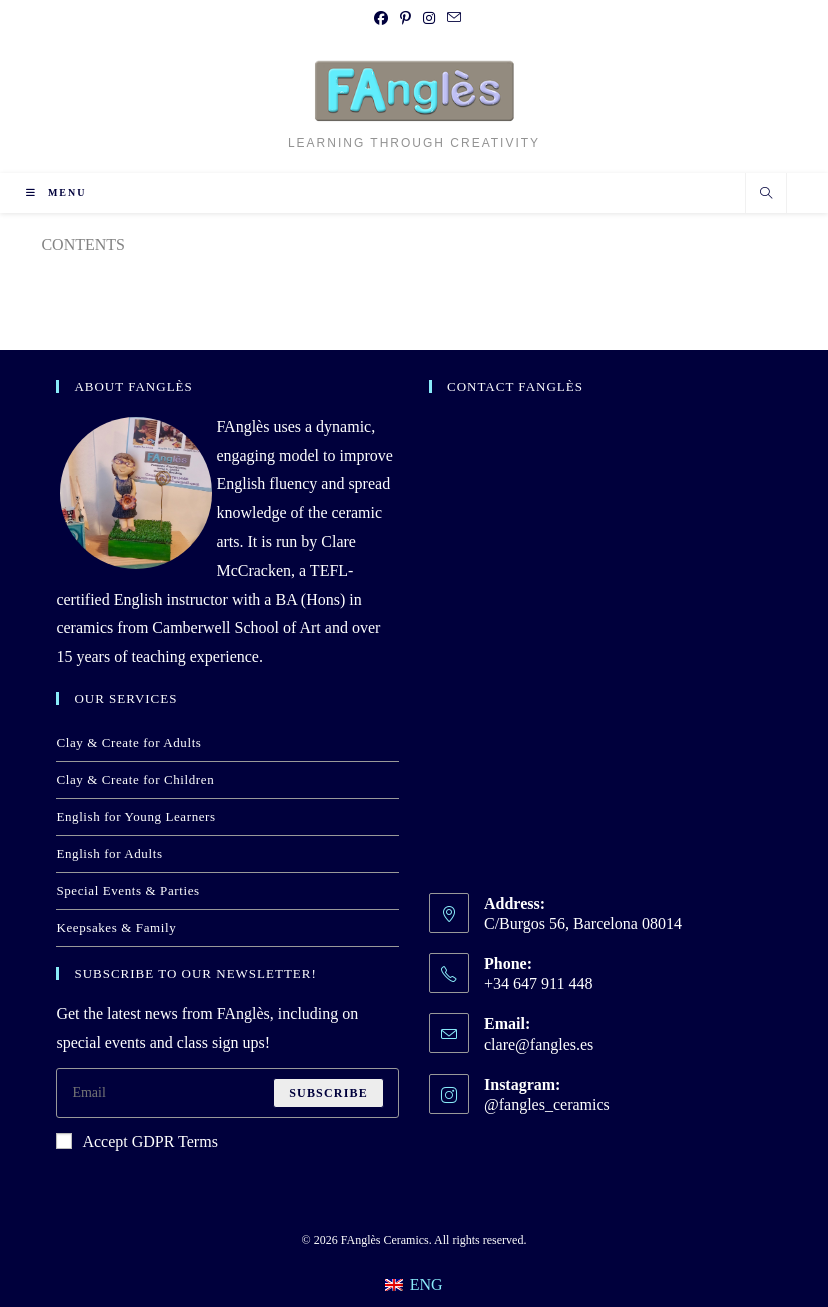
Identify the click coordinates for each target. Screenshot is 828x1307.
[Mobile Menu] (56, 192)
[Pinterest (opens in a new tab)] (405, 19)
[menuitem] (413, 1284)
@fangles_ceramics (547, 1104)
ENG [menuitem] (426, 1284)
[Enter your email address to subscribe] (227, 1093)
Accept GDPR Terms (136, 1141)
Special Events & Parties (127, 890)
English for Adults (109, 853)
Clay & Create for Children (135, 779)
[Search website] (766, 195)
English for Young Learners (135, 816)
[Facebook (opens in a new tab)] (381, 19)
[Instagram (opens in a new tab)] (429, 19)
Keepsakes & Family (116, 927)
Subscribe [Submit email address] (328, 1093)
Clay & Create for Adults (128, 742)
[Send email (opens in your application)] (451, 19)
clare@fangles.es (538, 1044)
